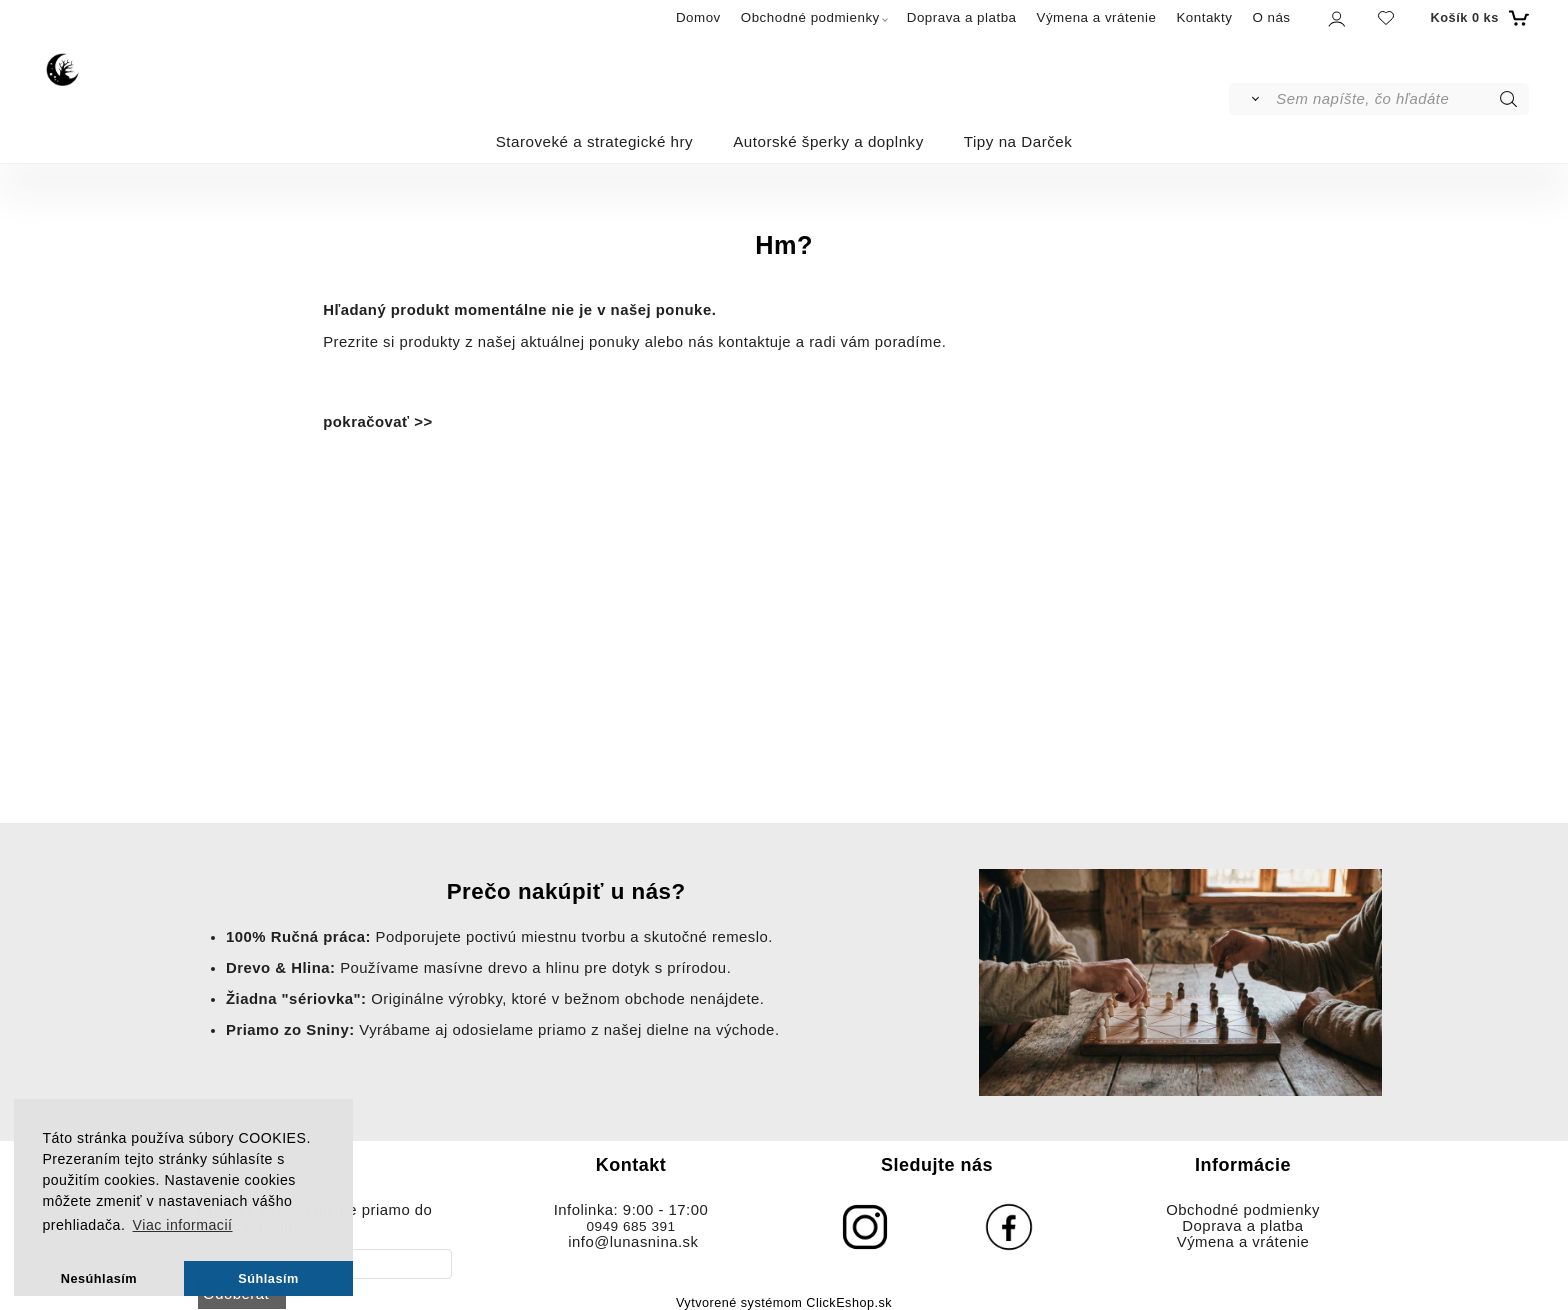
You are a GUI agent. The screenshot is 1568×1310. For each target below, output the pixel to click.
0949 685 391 (630, 1226)
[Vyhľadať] (1251, 99)
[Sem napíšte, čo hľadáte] (1400, 99)
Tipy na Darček (1018, 141)
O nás (1271, 17)
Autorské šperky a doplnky (828, 141)
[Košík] (1477, 18)
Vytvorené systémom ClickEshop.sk (784, 1303)
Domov (698, 17)
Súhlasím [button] (268, 1278)
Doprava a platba (962, 17)
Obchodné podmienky (810, 17)
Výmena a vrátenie (1097, 17)
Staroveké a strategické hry (595, 141)
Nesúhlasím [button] (99, 1278)
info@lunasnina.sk (633, 1242)
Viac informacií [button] (183, 1225)
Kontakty (1204, 17)
